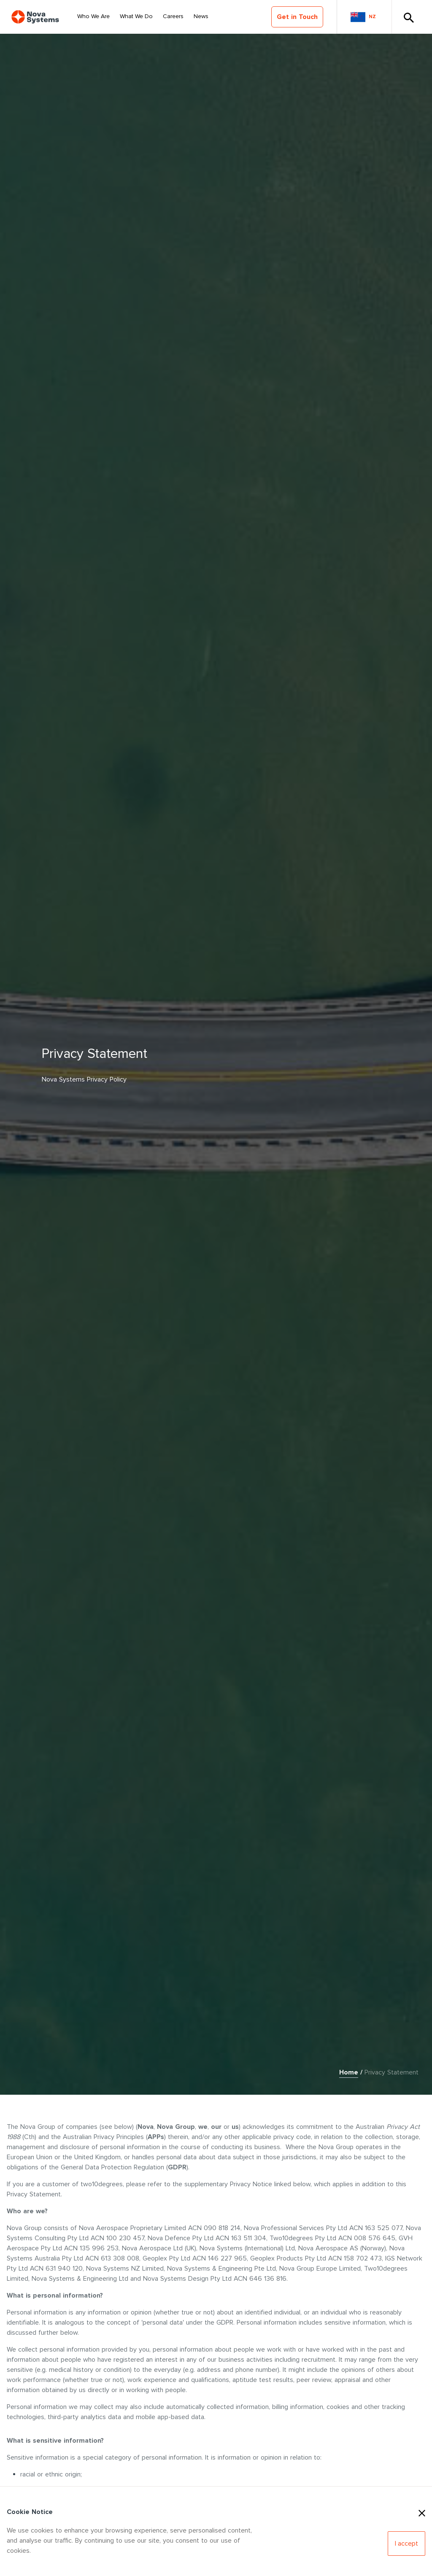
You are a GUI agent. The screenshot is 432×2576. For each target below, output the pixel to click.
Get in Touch (297, 17)
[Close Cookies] (421, 2512)
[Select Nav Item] (93, 17)
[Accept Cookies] (406, 2543)
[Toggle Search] (408, 17)
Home (348, 2072)
